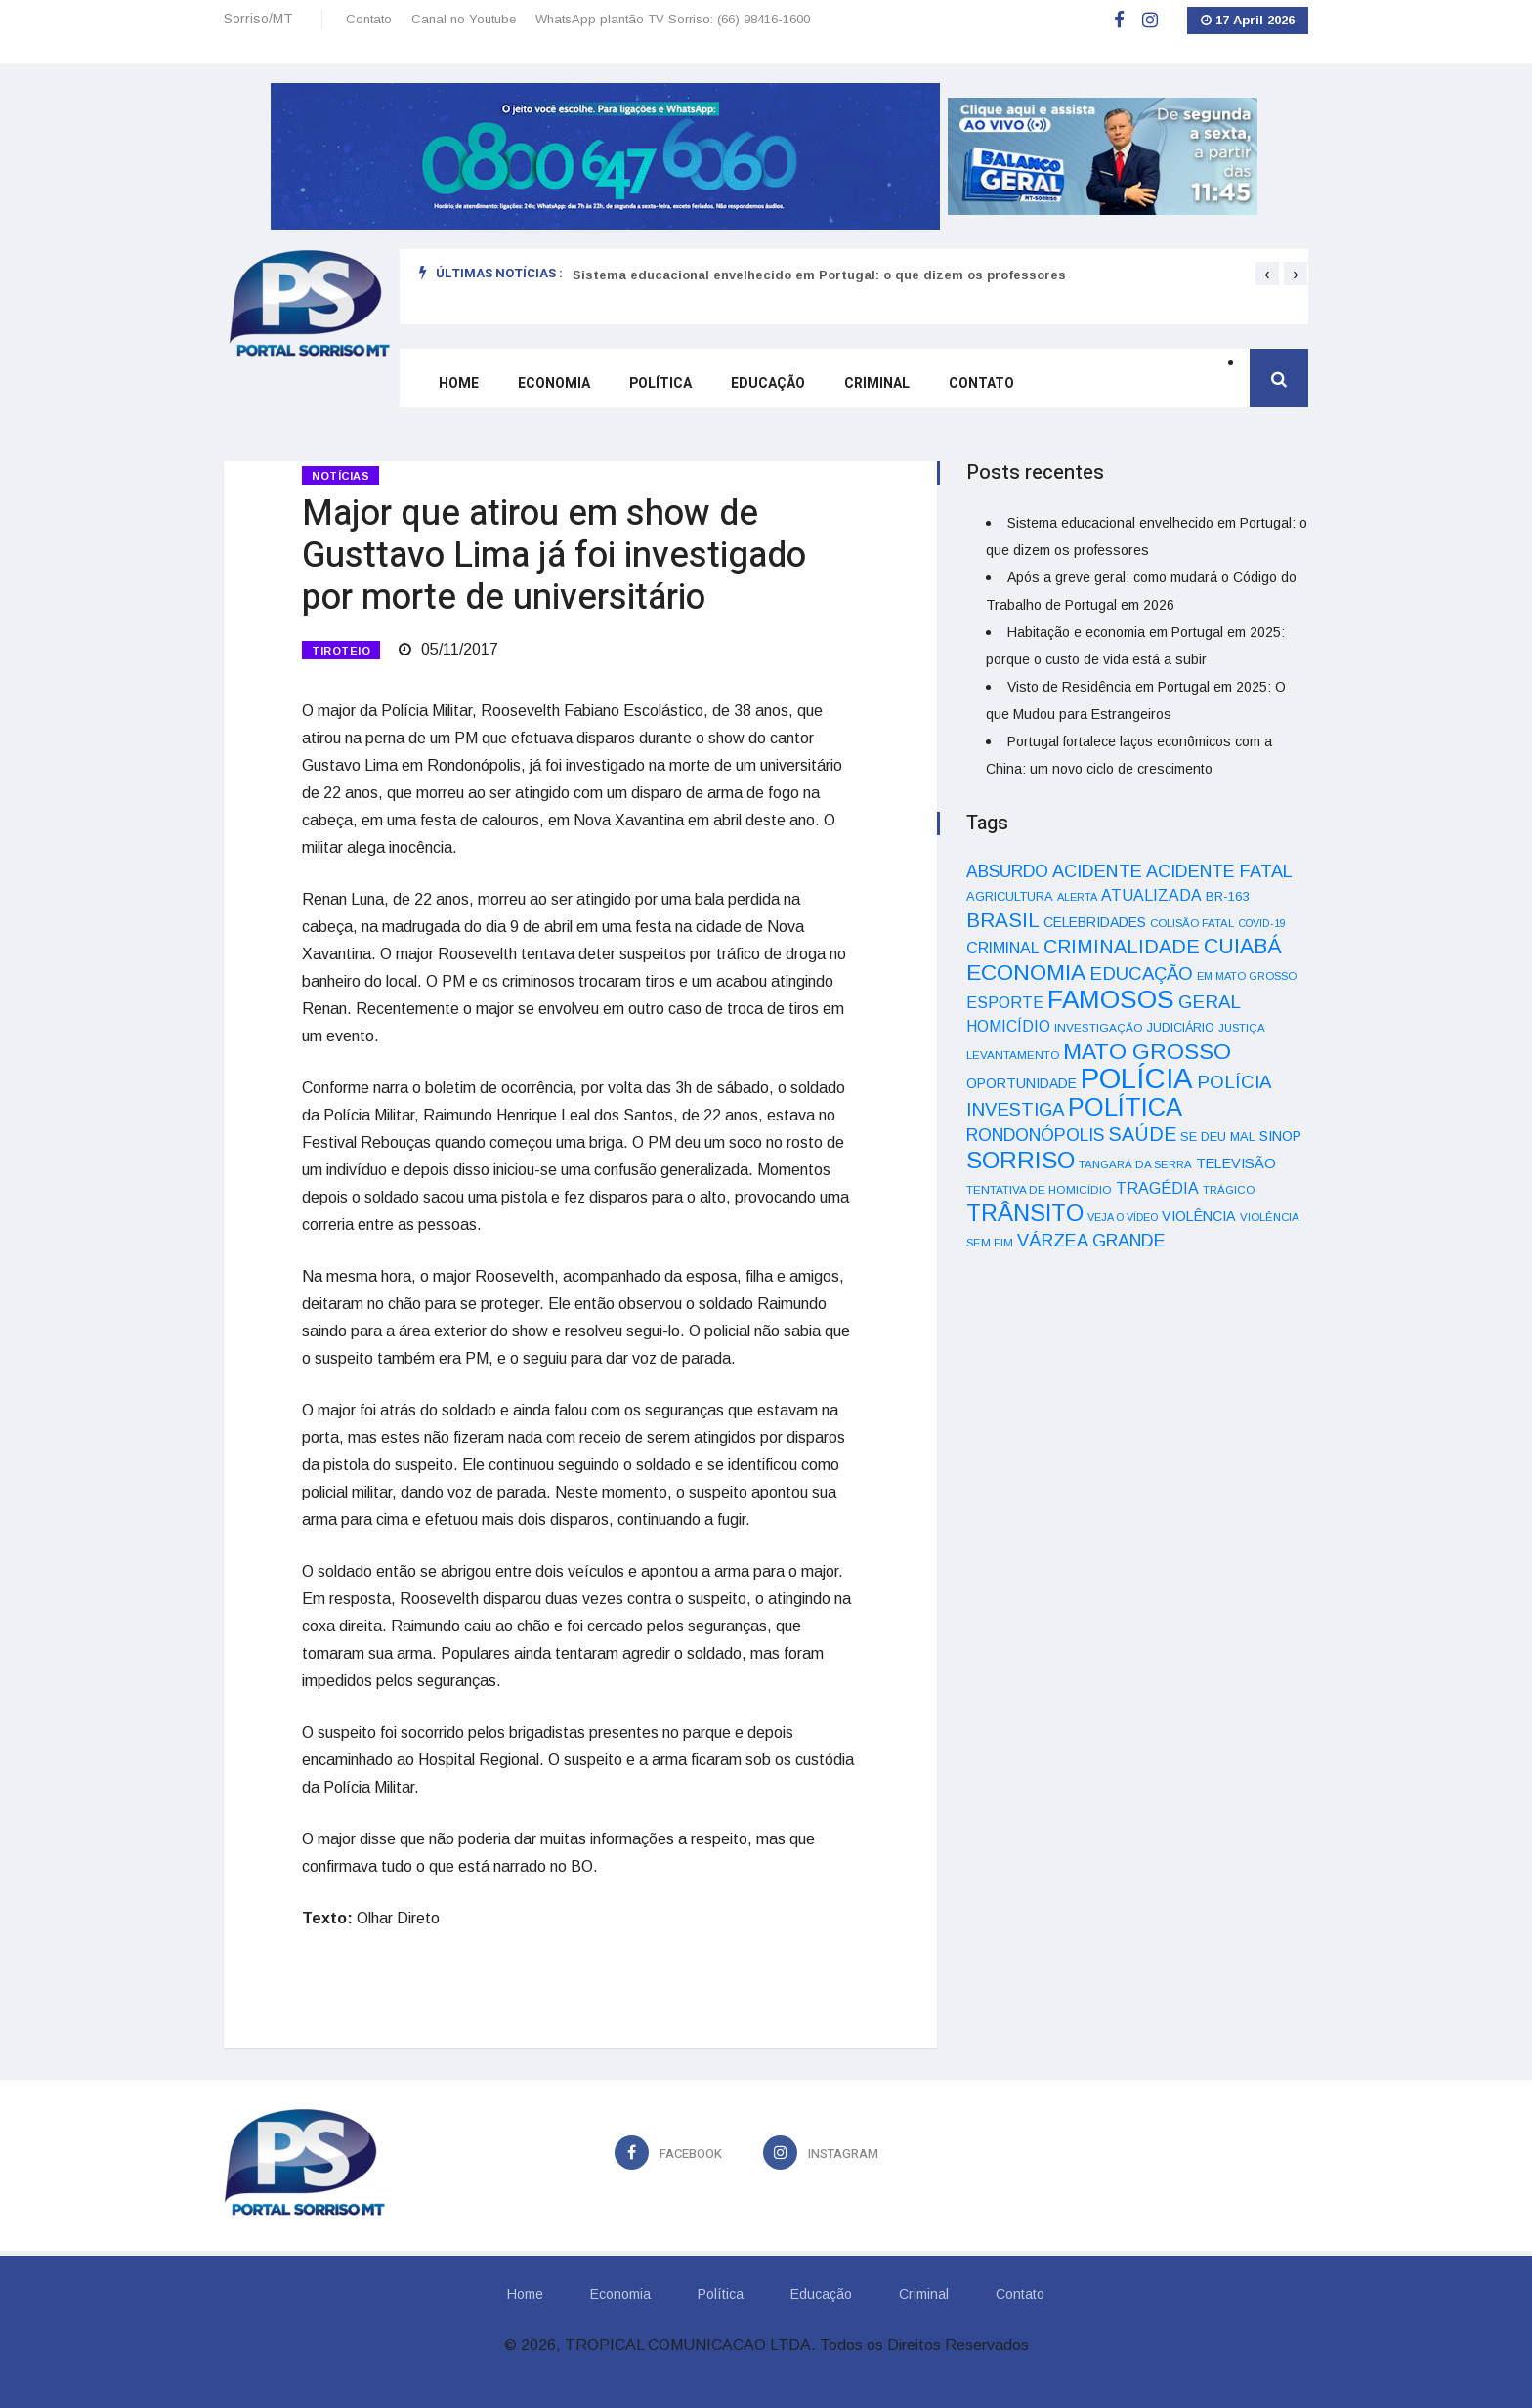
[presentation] (1267, 273)
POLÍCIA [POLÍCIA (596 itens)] (1137, 1078)
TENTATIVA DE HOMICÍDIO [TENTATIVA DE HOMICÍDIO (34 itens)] (1039, 1189)
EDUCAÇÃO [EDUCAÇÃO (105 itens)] (1141, 973)
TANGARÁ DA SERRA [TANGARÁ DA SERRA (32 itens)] (1135, 1164)
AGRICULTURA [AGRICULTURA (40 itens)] (1009, 896)
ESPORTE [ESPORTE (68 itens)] (1004, 1002)
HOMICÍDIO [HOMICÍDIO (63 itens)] (1008, 1026)
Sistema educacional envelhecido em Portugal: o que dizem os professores (819, 275)
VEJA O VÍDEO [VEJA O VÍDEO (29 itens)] (1122, 1217)
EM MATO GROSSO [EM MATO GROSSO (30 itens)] (1247, 976)
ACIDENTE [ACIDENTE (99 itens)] (1097, 871)
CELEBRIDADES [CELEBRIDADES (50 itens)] (1094, 922)
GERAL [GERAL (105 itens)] (1209, 1002)
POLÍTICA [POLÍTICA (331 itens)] (1125, 1106)
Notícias (340, 476)
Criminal (877, 383)
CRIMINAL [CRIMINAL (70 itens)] (1003, 947)
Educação (768, 383)
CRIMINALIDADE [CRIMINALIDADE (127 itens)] (1121, 946)
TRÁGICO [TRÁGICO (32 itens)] (1229, 1190)
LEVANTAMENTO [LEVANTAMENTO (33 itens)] (1012, 1054)
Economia (554, 383)
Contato (369, 19)
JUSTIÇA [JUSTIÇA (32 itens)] (1241, 1028)
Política (660, 383)
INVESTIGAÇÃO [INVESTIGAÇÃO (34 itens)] (1098, 1027)
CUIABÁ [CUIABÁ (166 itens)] (1243, 946)
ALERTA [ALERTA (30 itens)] (1077, 897)
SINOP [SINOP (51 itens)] (1280, 1136)
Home (459, 383)
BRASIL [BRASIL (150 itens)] (1003, 919)
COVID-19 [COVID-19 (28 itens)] (1262, 923)
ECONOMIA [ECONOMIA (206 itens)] (1025, 972)
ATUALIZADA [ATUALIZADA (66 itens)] (1151, 895)
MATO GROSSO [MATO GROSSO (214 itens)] (1147, 1051)
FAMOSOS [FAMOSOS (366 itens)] (1110, 999)
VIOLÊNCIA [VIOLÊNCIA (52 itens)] (1199, 1216)
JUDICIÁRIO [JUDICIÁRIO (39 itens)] (1180, 1028)
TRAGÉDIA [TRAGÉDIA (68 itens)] (1157, 1188)
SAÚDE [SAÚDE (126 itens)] (1142, 1134)
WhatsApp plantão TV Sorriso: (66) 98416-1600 (672, 19)
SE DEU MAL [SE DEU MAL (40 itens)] (1217, 1136)
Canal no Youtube (463, 19)
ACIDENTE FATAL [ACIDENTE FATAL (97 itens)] (1219, 871)
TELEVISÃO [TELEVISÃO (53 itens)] (1236, 1163)
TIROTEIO (341, 650)
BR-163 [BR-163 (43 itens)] (1227, 896)
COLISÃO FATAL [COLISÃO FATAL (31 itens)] (1192, 923)
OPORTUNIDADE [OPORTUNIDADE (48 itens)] (1021, 1083)
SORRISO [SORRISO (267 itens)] (1020, 1160)
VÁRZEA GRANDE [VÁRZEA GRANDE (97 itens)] (1091, 1240)
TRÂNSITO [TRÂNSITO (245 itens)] (1025, 1213)
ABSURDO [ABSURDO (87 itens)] (1007, 871)
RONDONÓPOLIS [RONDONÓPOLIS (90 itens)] (1035, 1135)
